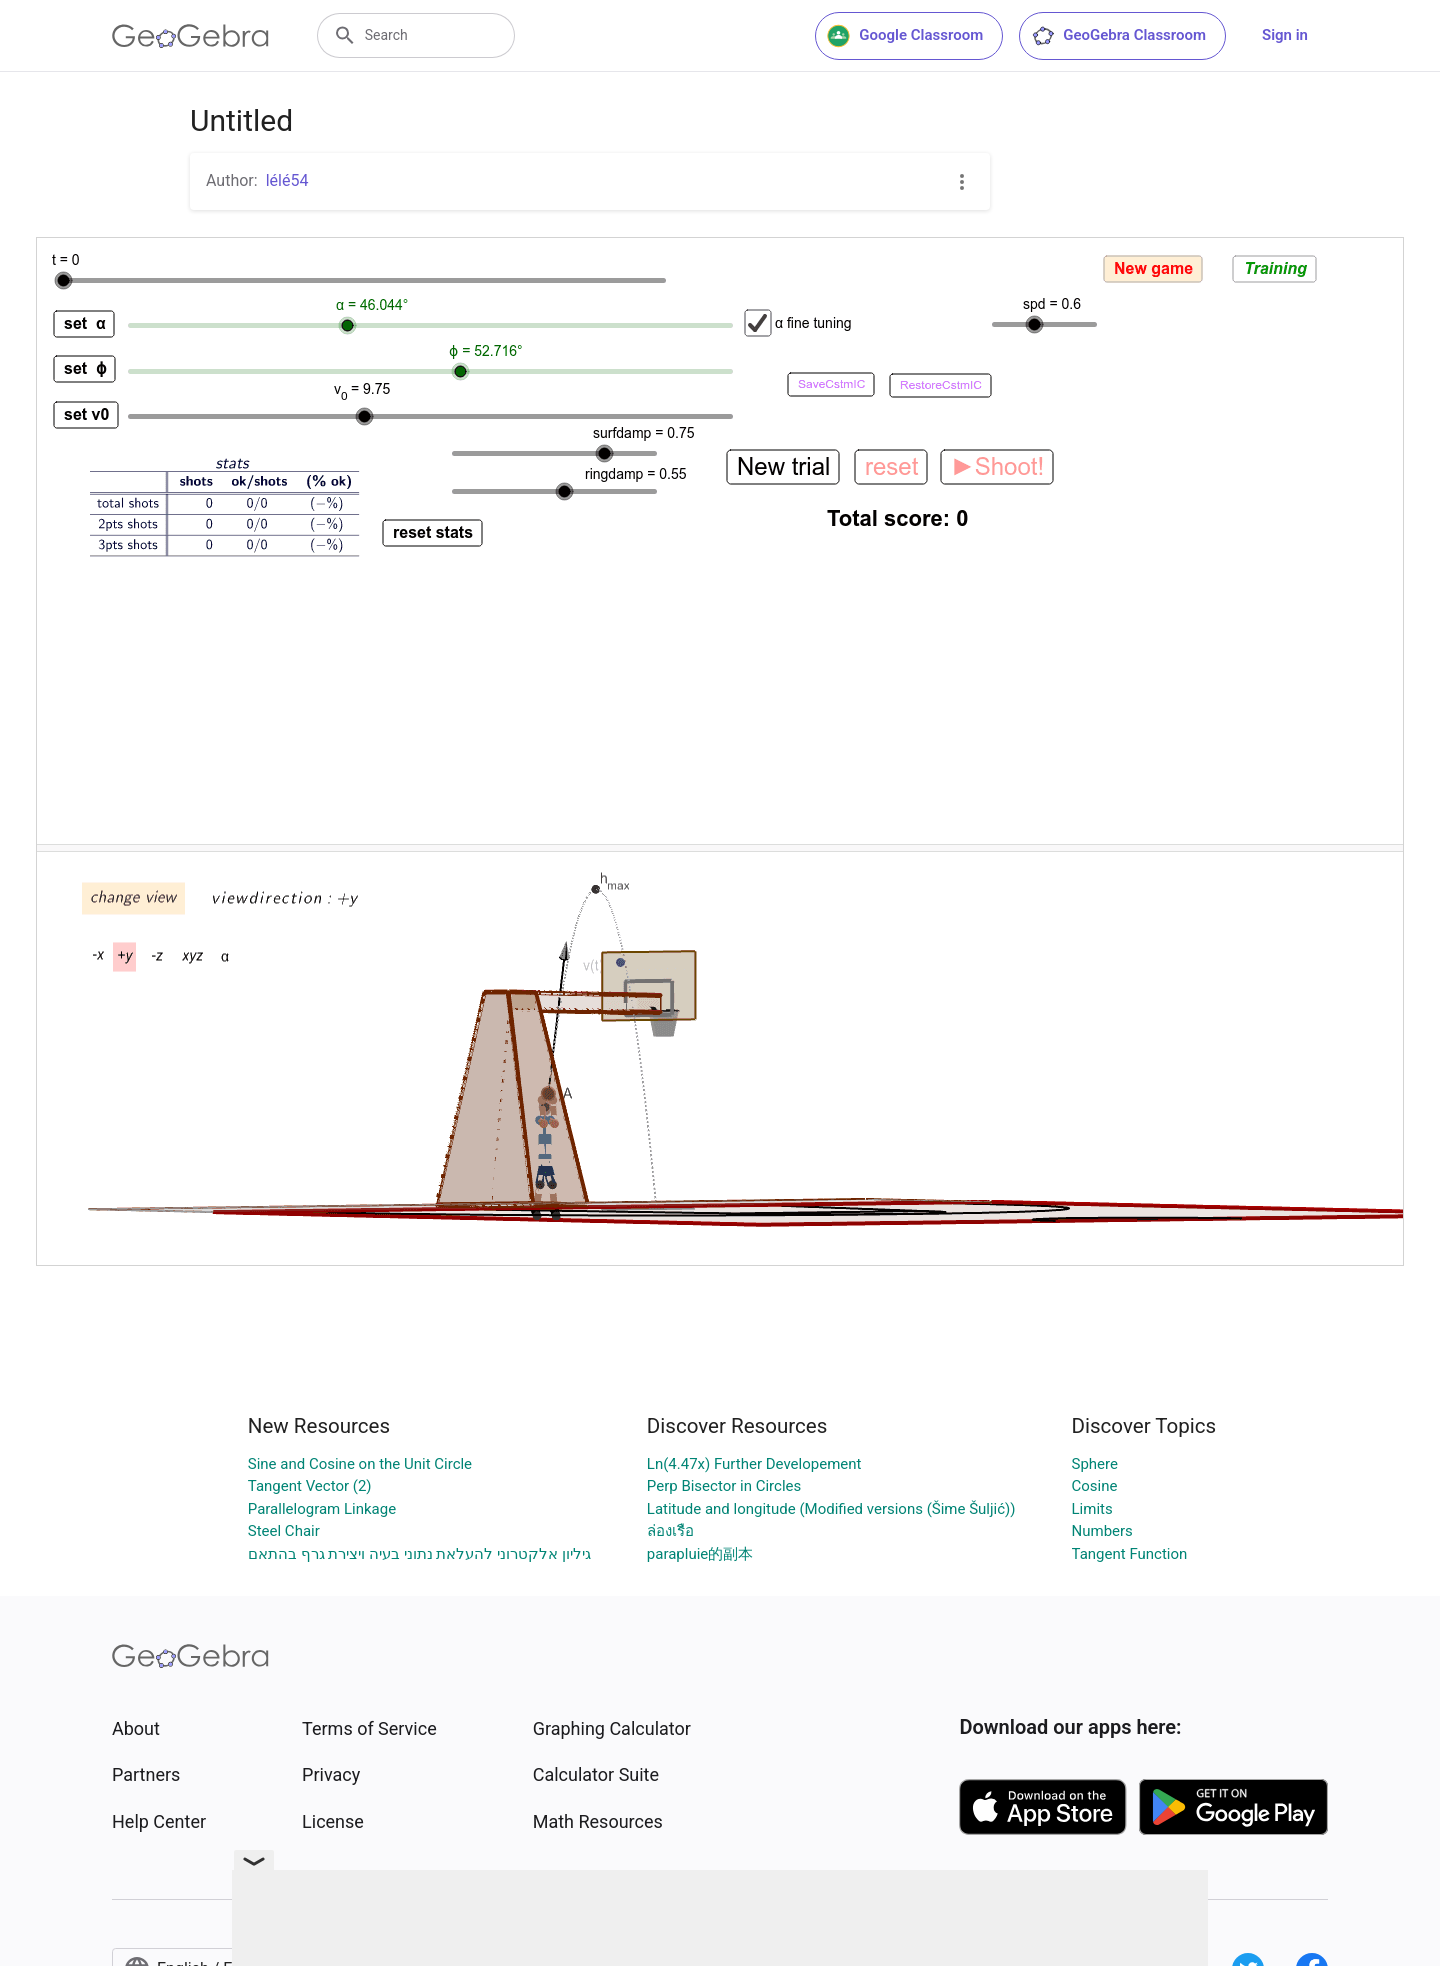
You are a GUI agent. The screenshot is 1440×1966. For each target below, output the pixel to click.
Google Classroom (905, 36)
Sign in (1285, 35)
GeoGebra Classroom (1118, 36)
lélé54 (287, 180)
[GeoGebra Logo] (190, 36)
